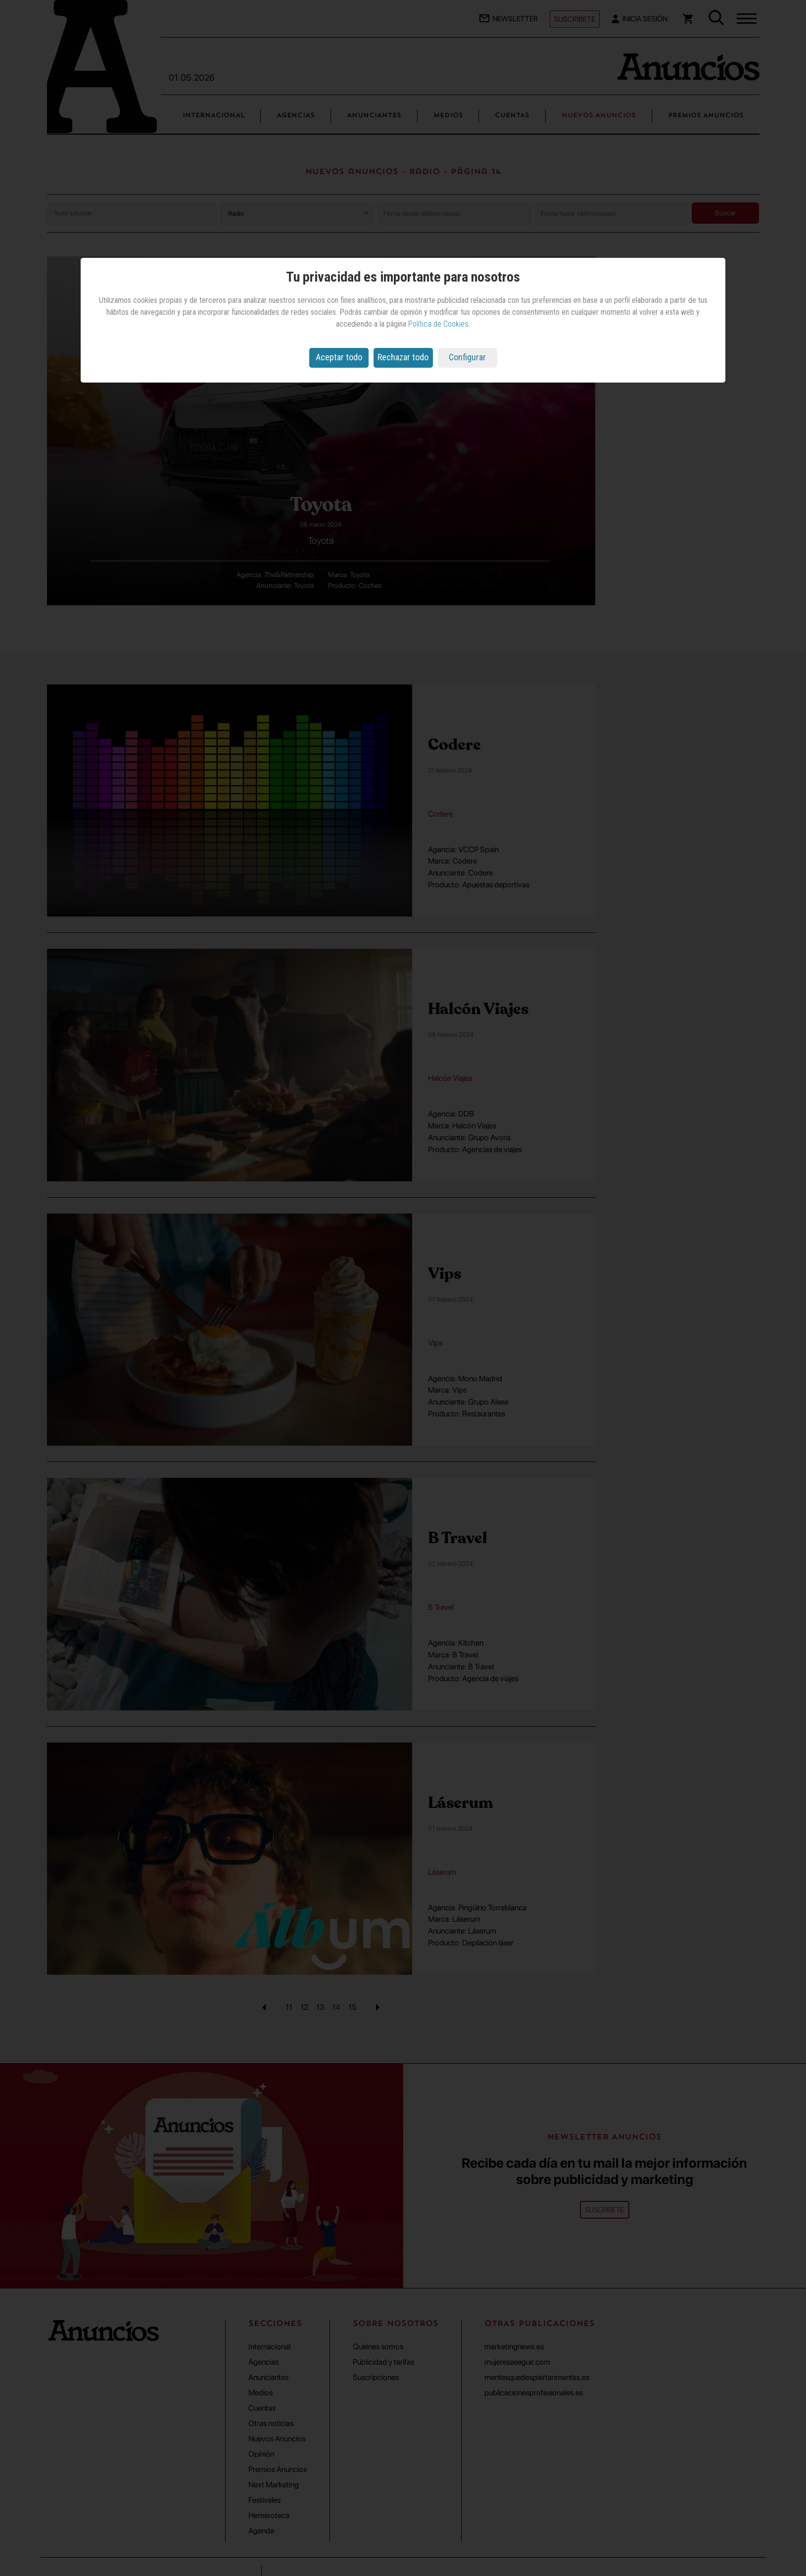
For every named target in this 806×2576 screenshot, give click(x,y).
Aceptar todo (339, 357)
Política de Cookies (438, 324)
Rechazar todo (403, 357)
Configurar (467, 357)
